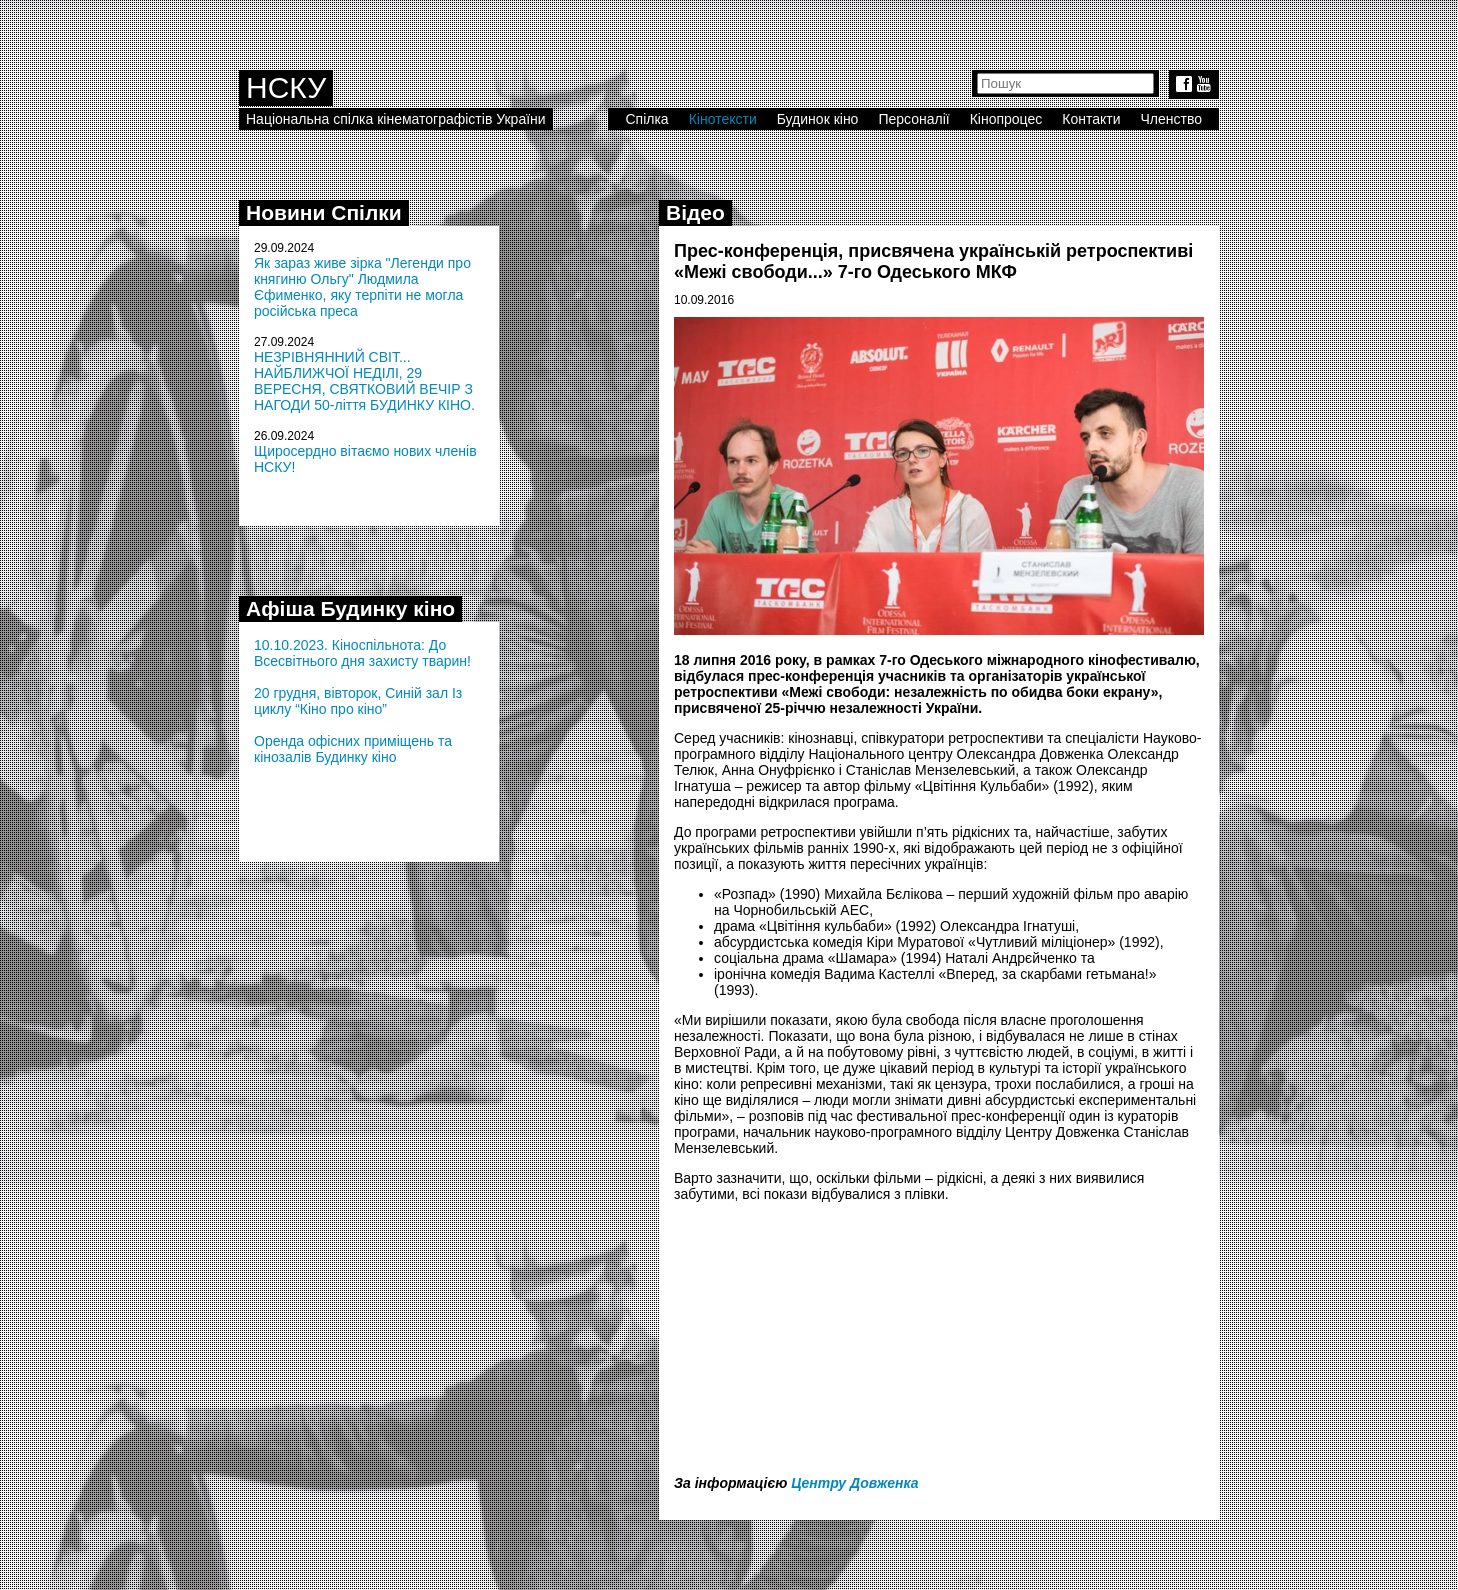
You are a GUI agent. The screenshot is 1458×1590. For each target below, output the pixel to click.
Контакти (1091, 119)
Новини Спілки (324, 212)
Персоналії (913, 119)
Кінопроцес (1006, 119)
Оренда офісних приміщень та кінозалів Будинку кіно (353, 749)
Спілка (646, 119)
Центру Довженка (854, 1483)
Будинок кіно (818, 119)
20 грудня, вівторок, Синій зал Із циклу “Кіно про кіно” (358, 701)
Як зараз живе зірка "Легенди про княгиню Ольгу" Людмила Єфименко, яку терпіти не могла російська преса (362, 287)
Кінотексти (723, 119)
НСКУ (286, 87)
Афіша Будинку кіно (350, 608)
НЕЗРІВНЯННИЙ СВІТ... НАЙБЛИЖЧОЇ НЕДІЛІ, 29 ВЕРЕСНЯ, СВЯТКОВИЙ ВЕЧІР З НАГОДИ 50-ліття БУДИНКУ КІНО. (364, 381)
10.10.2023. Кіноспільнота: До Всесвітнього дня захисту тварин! (362, 653)
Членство (1172, 119)
